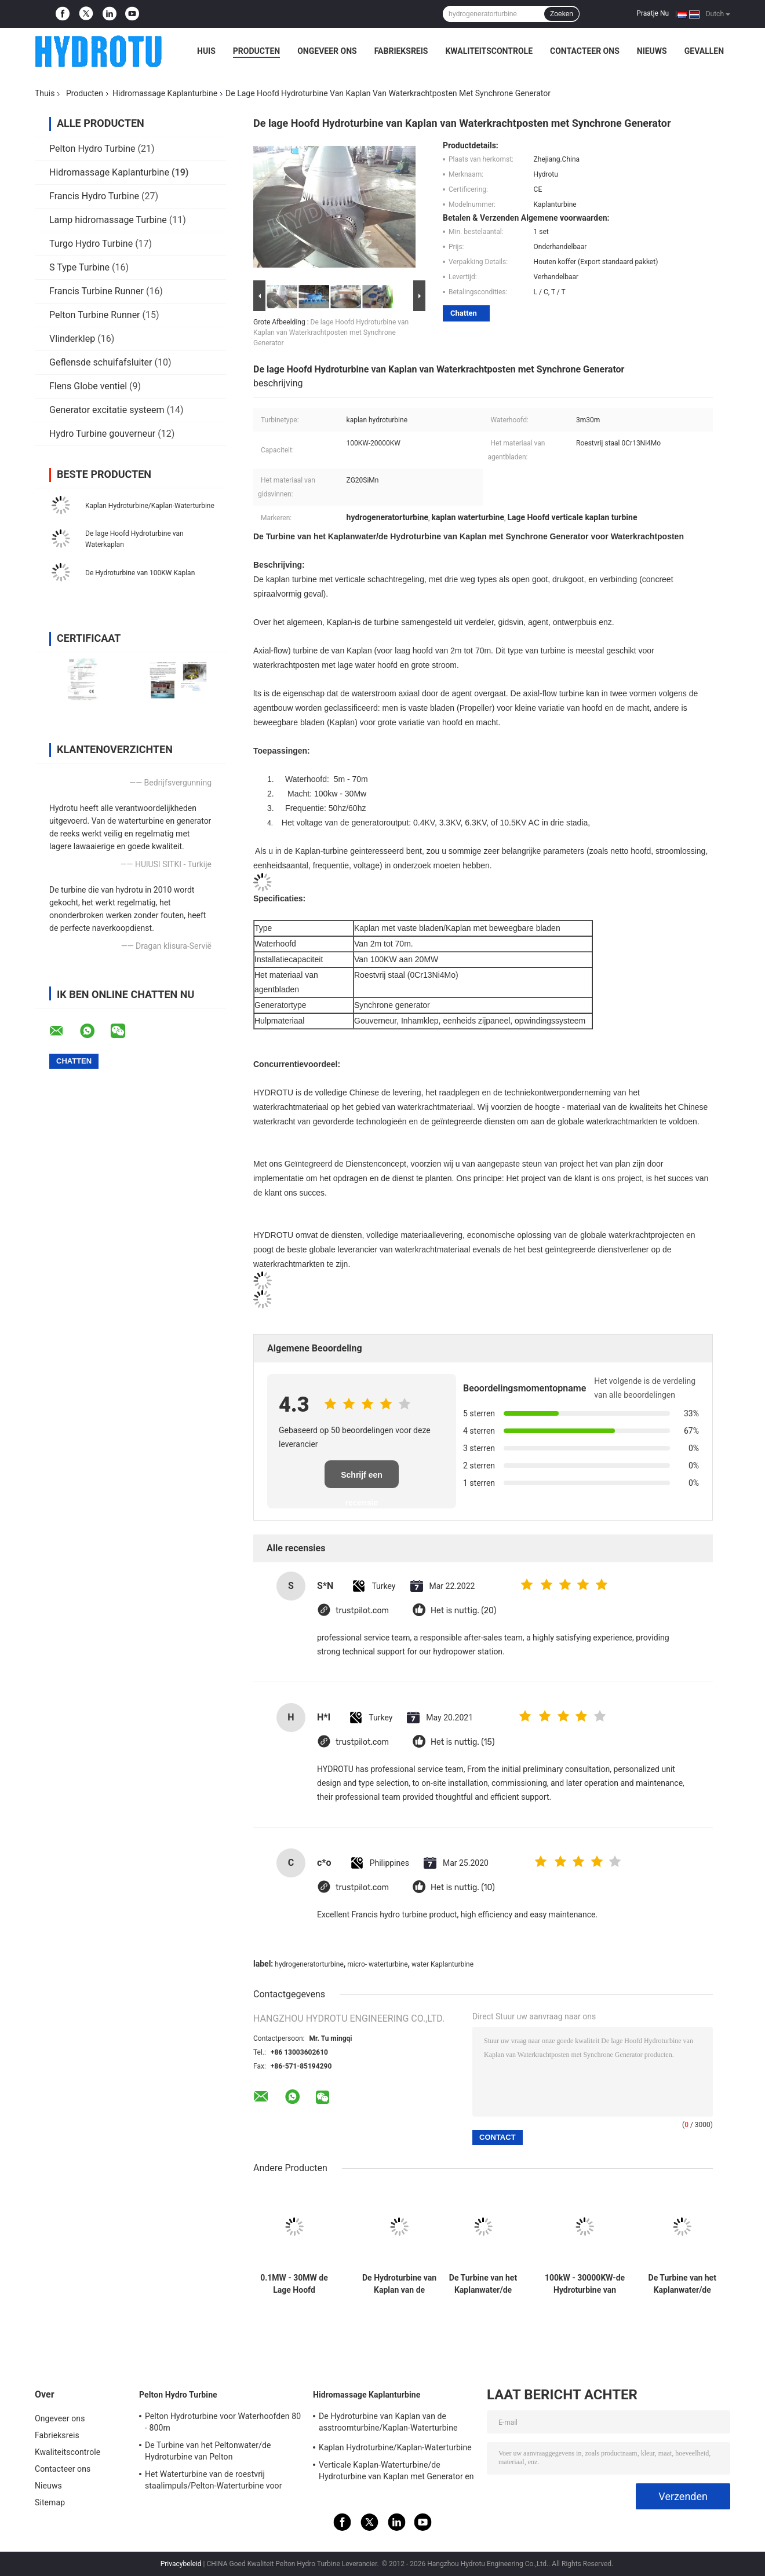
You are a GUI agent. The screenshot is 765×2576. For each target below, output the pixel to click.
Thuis (44, 93)
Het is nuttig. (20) (463, 1611)
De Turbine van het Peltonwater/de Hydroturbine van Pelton (208, 2450)
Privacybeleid (181, 2564)
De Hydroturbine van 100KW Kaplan (140, 573)
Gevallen (704, 51)
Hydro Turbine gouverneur (102, 433)
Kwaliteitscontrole (489, 51)
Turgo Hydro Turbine (91, 243)
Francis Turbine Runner (96, 291)
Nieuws (652, 51)
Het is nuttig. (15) (463, 1742)
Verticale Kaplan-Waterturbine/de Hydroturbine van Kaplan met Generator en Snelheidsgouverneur (396, 2472)
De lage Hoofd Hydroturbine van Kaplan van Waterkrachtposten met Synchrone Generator (331, 332)
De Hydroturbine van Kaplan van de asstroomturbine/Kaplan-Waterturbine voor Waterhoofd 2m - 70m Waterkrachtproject (399, 2284)
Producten (256, 51)
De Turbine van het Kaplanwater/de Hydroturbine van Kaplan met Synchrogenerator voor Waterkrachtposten (483, 2284)
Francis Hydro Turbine (94, 196)
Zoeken (561, 14)
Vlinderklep (72, 338)
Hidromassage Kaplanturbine (164, 93)
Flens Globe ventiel (88, 386)
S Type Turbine (79, 267)
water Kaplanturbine (442, 1964)
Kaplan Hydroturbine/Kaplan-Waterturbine (149, 506)
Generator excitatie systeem (106, 409)
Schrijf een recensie (361, 1479)
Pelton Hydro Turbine (92, 148)
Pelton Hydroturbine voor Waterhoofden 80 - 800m (223, 2421)
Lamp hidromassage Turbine (108, 219)
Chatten (463, 313)
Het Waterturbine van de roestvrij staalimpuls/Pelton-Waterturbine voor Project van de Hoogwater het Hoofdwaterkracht (213, 2481)
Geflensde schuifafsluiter (100, 362)
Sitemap (50, 2502)
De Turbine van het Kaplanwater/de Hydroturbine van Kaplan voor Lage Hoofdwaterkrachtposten (682, 2284)
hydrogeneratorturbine (309, 1964)
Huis (206, 51)
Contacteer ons (585, 51)
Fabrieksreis (401, 51)
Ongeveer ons (326, 51)
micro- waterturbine (377, 1964)
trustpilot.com (362, 1611)
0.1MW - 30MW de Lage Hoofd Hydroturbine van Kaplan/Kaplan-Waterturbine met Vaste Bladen (294, 2284)
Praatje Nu (652, 13)
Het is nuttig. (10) (463, 1887)
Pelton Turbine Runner (94, 314)
